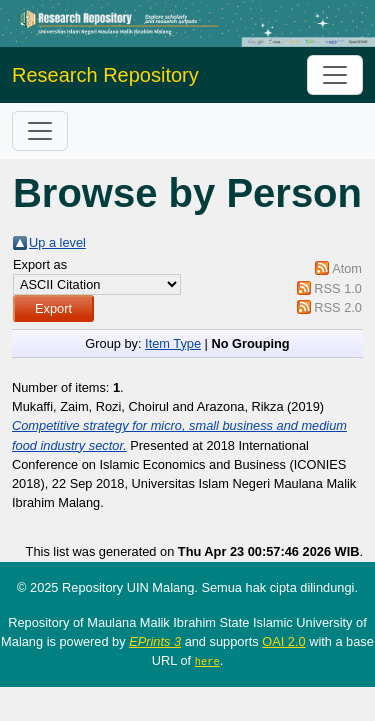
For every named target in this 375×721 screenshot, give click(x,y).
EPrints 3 (155, 641)
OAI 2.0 (283, 641)
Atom (347, 268)
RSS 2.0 (338, 307)
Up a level (57, 242)
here (207, 661)
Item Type (173, 343)
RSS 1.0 (338, 288)
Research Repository (105, 75)
